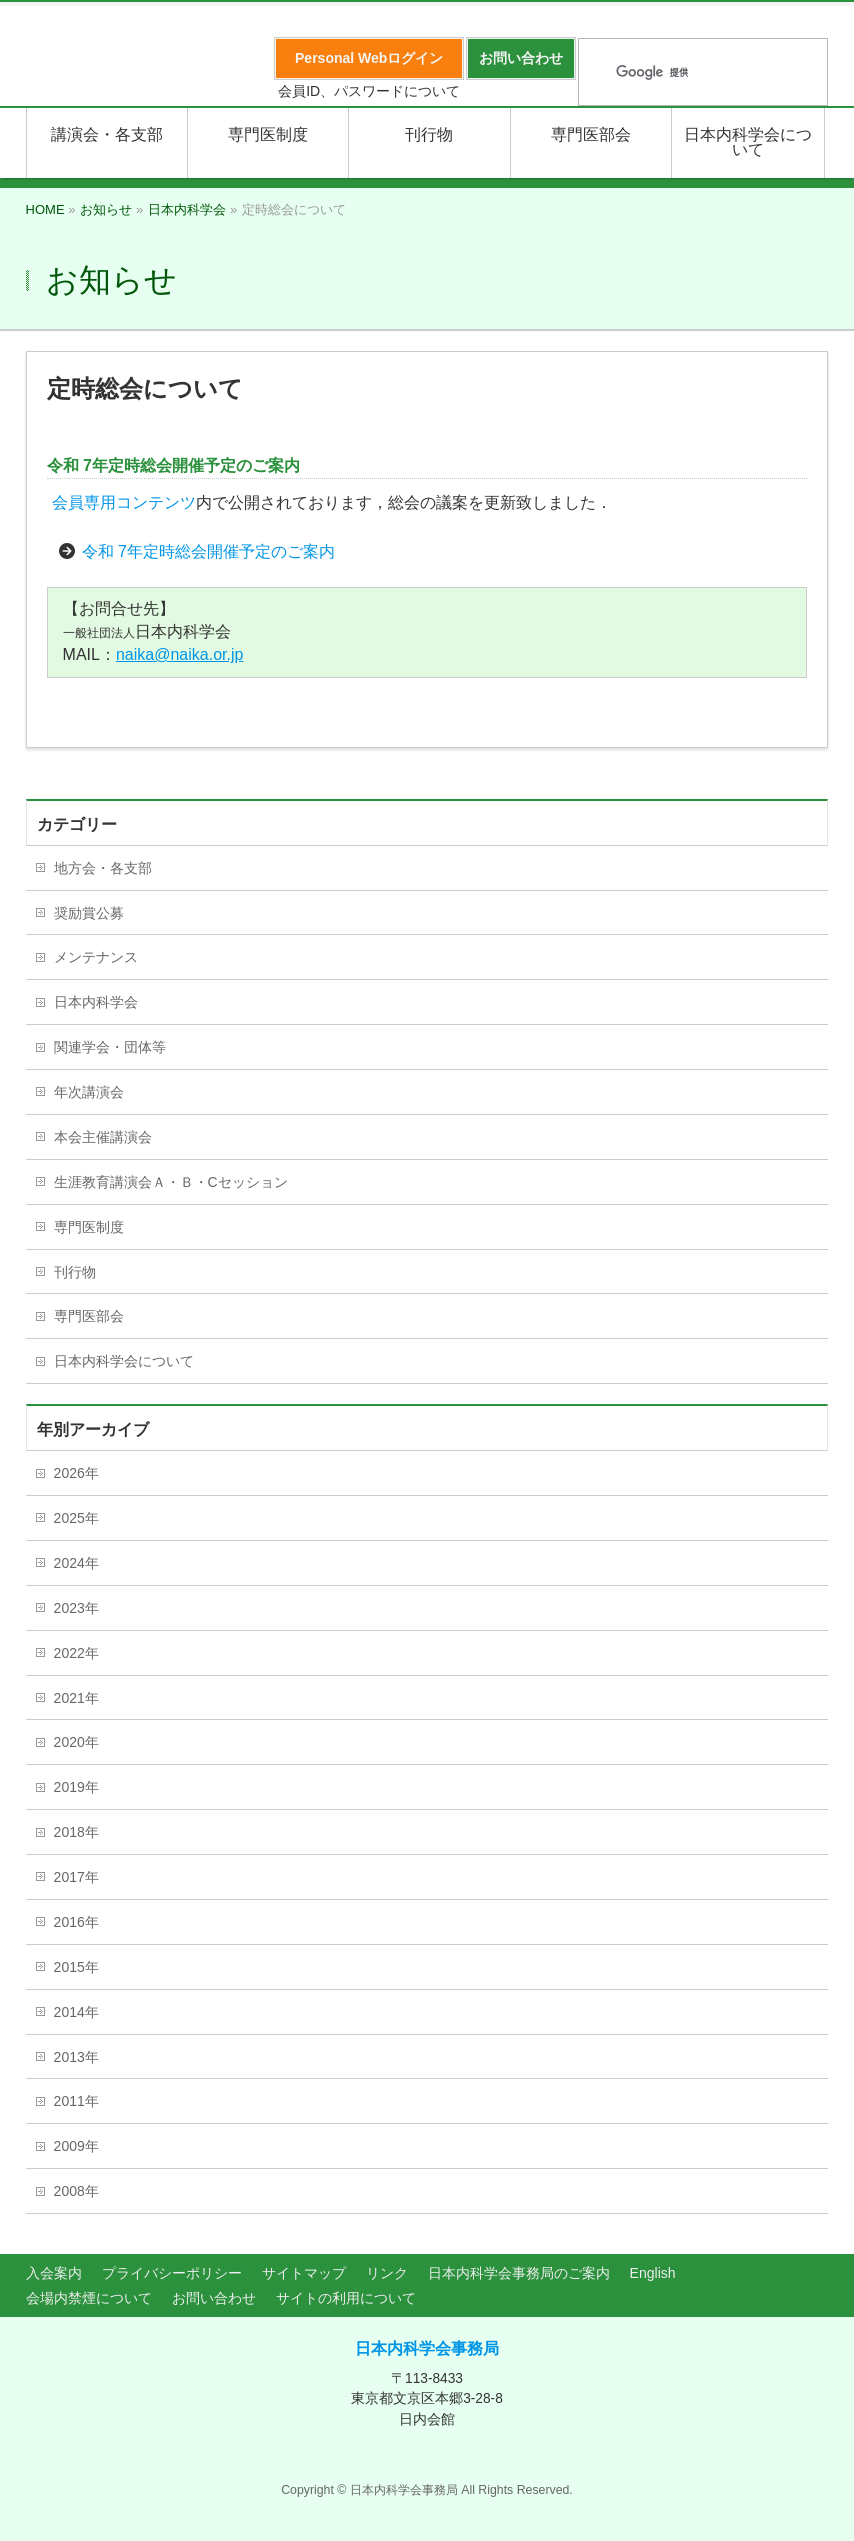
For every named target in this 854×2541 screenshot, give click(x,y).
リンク (387, 2273)
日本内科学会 (96, 1002)
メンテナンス (96, 957)
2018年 (76, 1832)
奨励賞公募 (89, 913)
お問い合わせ (214, 2298)
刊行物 (75, 1272)
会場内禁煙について (89, 2298)
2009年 (76, 2146)
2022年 (76, 1653)
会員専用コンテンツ (124, 502)
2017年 (76, 1877)
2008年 (76, 2191)
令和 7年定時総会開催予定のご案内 (208, 551)
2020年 (76, 1742)
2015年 (76, 1967)
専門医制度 (89, 1227)
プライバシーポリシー (172, 2273)
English (653, 2273)
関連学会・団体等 (110, 1047)
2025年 (76, 1518)
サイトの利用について (346, 2298)
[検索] (677, 73)
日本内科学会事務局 (427, 2348)
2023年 (76, 1608)
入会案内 (54, 2273)
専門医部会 (89, 1316)
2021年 (76, 1698)
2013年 (76, 2057)
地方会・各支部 (103, 868)
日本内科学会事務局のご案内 (519, 2273)
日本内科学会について (124, 1361)
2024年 (76, 1563)
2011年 (76, 2101)
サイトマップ (304, 2273)
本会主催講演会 (103, 1137)
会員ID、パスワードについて (369, 91)
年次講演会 (89, 1092)
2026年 (76, 1473)
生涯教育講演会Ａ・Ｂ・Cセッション (171, 1182)
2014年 (76, 2012)
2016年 (76, 1922)
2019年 (76, 1787)
